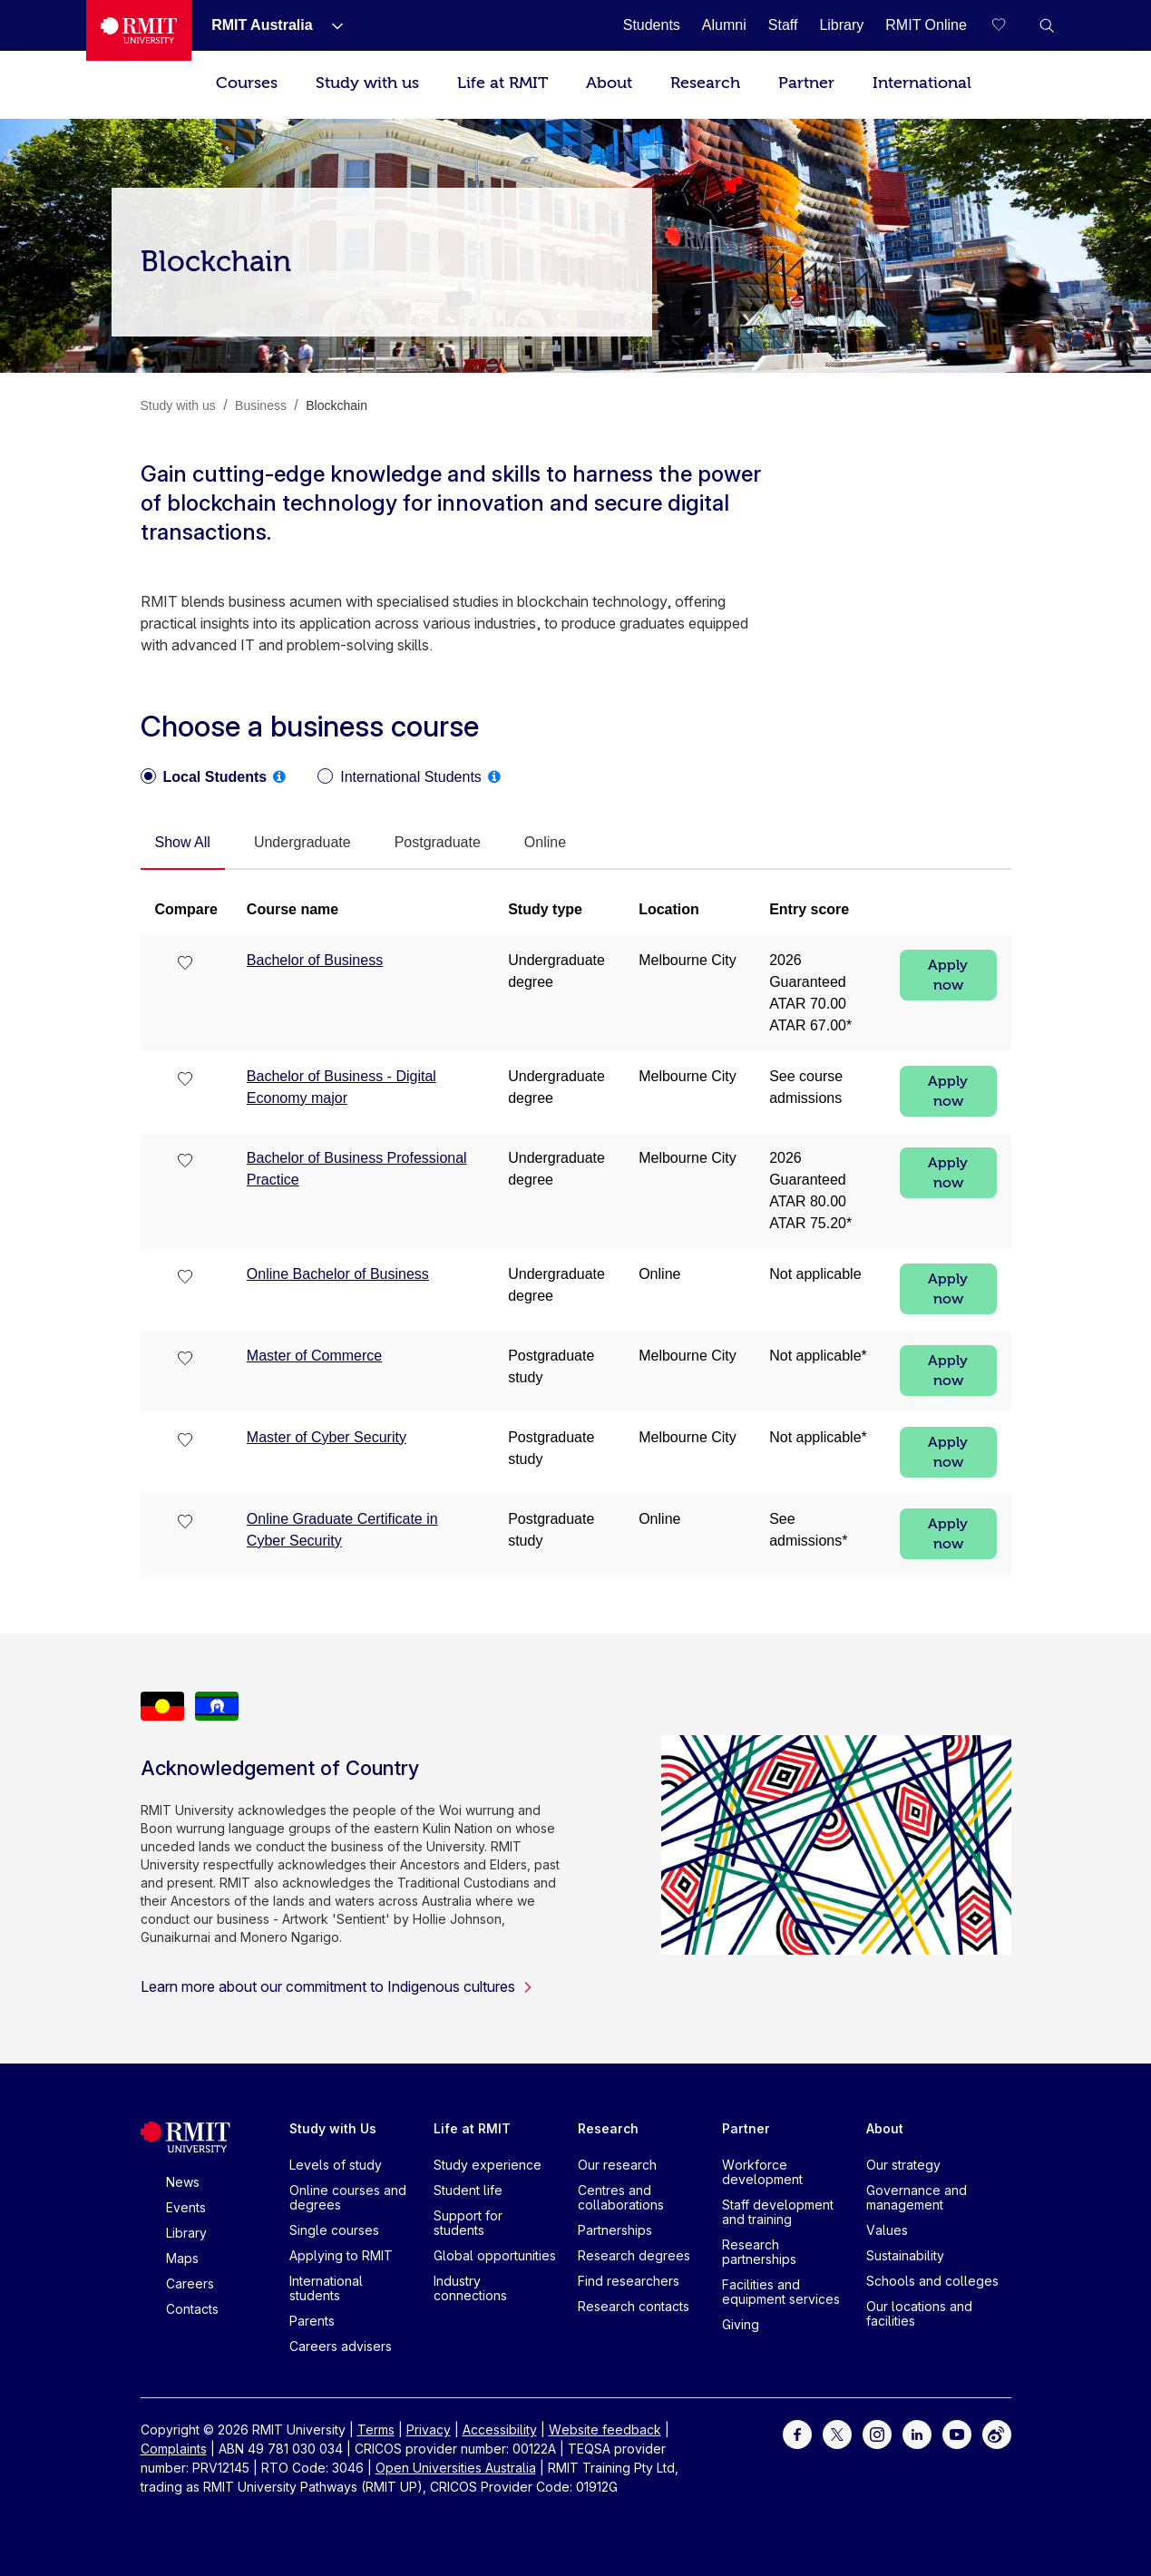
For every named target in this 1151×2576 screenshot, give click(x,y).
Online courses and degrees (347, 2197)
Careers (190, 2283)
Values (887, 2230)
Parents (312, 2320)
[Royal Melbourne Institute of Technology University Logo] (138, 30)
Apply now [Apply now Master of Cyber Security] (948, 1452)
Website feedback (605, 2429)
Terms (376, 2429)
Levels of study (335, 2164)
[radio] (204, 777)
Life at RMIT (502, 83)
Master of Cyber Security (326, 1437)
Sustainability (905, 2255)
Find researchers (628, 2280)
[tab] (183, 843)
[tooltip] (279, 776)
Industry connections (470, 2288)
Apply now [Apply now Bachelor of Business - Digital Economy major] (948, 1091)
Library (186, 2232)
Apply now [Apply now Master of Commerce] (948, 1370)
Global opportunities (495, 2255)
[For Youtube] (956, 2433)
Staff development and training (778, 2212)
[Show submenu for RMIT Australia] (330, 25)
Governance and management (916, 2197)
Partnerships (615, 2230)
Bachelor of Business (315, 960)
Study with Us (332, 2128)
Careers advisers (340, 2346)
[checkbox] (186, 964)
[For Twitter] (837, 2433)
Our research (617, 2164)
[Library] (841, 24)
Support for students (468, 2223)
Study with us (367, 83)
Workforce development (762, 2172)
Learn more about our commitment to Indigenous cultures (337, 1986)
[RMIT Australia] (262, 24)
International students (326, 2288)
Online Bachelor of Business (338, 1274)
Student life (468, 2190)
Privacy (428, 2429)
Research (705, 83)
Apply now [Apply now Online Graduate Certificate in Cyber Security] (948, 1534)
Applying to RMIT (341, 2255)
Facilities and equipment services (781, 2292)
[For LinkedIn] (917, 2433)
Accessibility (500, 2429)
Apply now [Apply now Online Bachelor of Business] (948, 1289)
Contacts (192, 2309)
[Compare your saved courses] (1010, 25)
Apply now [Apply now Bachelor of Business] (948, 975)
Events (186, 2207)
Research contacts (633, 2306)
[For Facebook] (797, 2433)
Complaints (174, 2448)
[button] (1047, 25)
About (609, 83)
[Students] (651, 24)
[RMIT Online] (926, 24)
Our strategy (903, 2164)
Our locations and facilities (919, 2313)
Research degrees (634, 2255)
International (922, 83)
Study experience (487, 2164)
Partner (806, 83)
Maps (182, 2258)
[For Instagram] (877, 2433)
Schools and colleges (932, 2280)
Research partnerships (759, 2252)
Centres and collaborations (621, 2197)
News (183, 2182)
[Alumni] (724, 24)
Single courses (334, 2230)
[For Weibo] (996, 2433)
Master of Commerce (314, 1355)
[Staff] (783, 24)
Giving (740, 2324)
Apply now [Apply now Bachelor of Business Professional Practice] (948, 1173)
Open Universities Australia (456, 2467)
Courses (247, 83)
